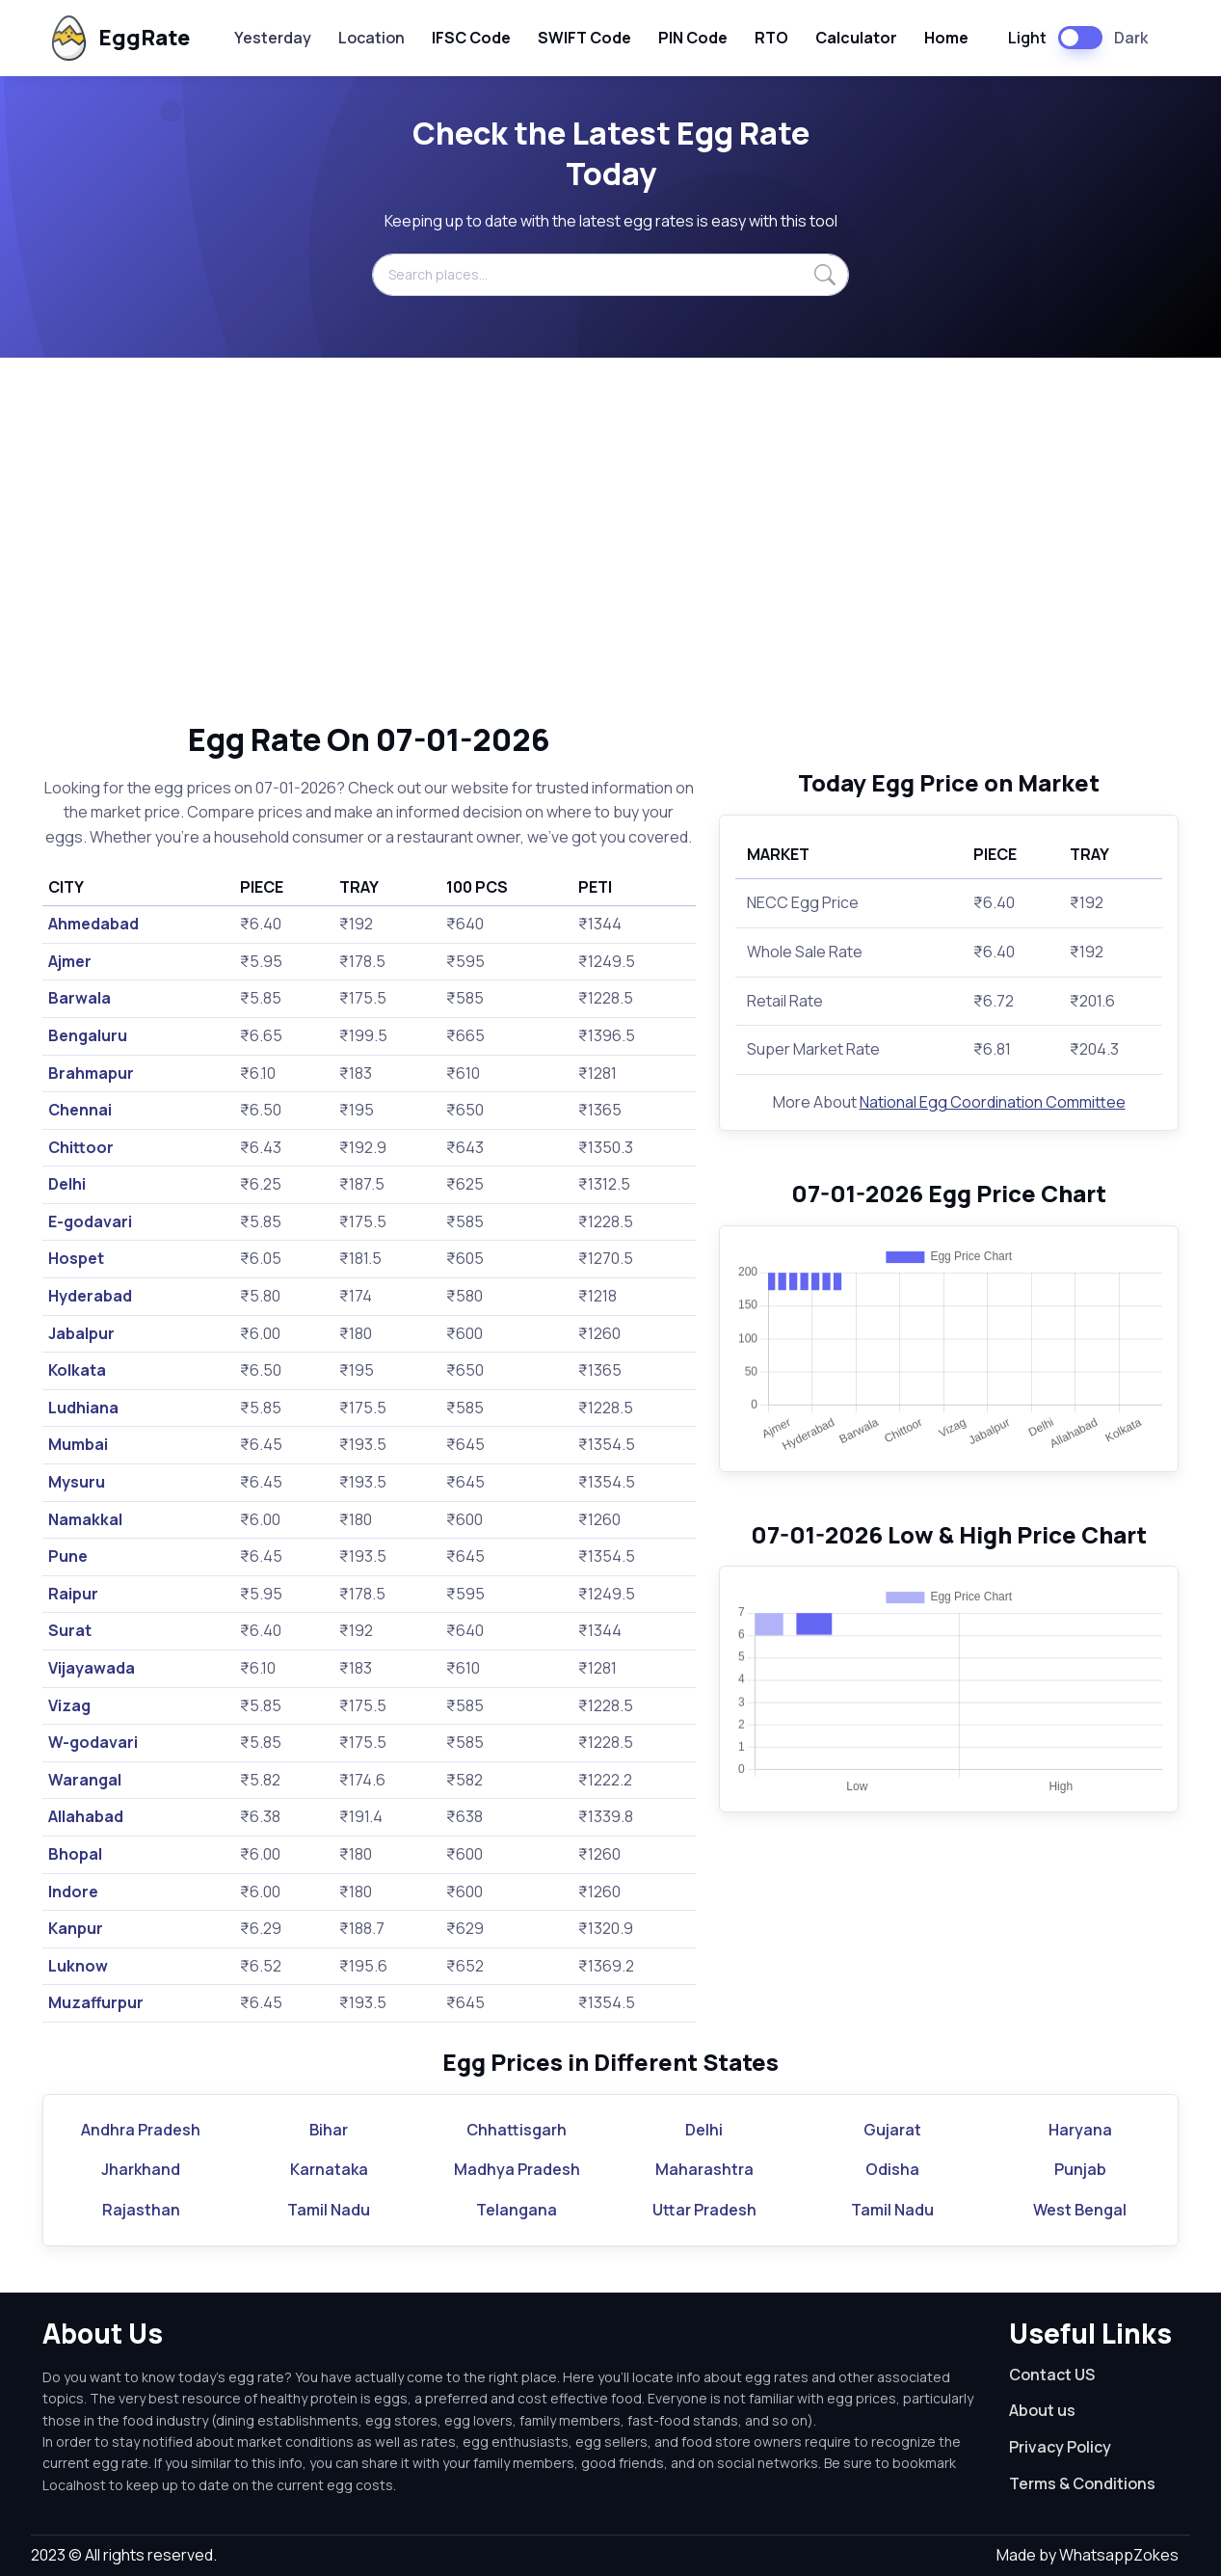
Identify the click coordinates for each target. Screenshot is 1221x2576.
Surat (70, 1630)
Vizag (69, 1705)
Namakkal (85, 1519)
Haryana (1080, 2129)
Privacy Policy (1060, 2446)
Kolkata (77, 1370)
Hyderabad (90, 1295)
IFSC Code (471, 37)
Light (1027, 37)
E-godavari (90, 1221)
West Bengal (1080, 2209)
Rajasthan (141, 2209)
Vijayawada (91, 1667)
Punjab (1080, 2169)
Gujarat (892, 2129)
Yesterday (272, 37)
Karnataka (329, 2169)
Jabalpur (81, 1333)
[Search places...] (611, 275)
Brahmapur (91, 1073)
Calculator (856, 37)
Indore (73, 1891)
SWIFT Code (584, 37)
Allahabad (85, 1816)
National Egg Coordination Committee (993, 1102)
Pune (68, 1556)
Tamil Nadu (328, 2209)
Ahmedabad (93, 923)
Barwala (79, 997)
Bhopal (75, 1854)
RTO (771, 37)
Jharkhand (140, 2169)
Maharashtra (704, 2169)
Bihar (328, 2129)
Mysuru (76, 1481)
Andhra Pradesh (140, 2129)
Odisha (892, 2169)
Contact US (1052, 2374)
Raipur (73, 1593)
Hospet (76, 1258)
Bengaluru (87, 1035)
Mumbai (78, 1444)
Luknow (78, 1965)
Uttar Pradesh (704, 2209)
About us (1042, 2410)
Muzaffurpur (96, 2002)
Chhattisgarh (516, 2129)
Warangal (84, 1779)
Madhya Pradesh (517, 2169)
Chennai (80, 1109)
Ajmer (70, 961)
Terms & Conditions (1082, 2483)
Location (371, 37)
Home (946, 37)
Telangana (516, 2209)
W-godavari (93, 1742)
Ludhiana (83, 1407)
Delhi (67, 1183)
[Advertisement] (611, 539)
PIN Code (693, 37)
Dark (1131, 37)
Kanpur (75, 1928)
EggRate (118, 38)
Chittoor (81, 1147)
